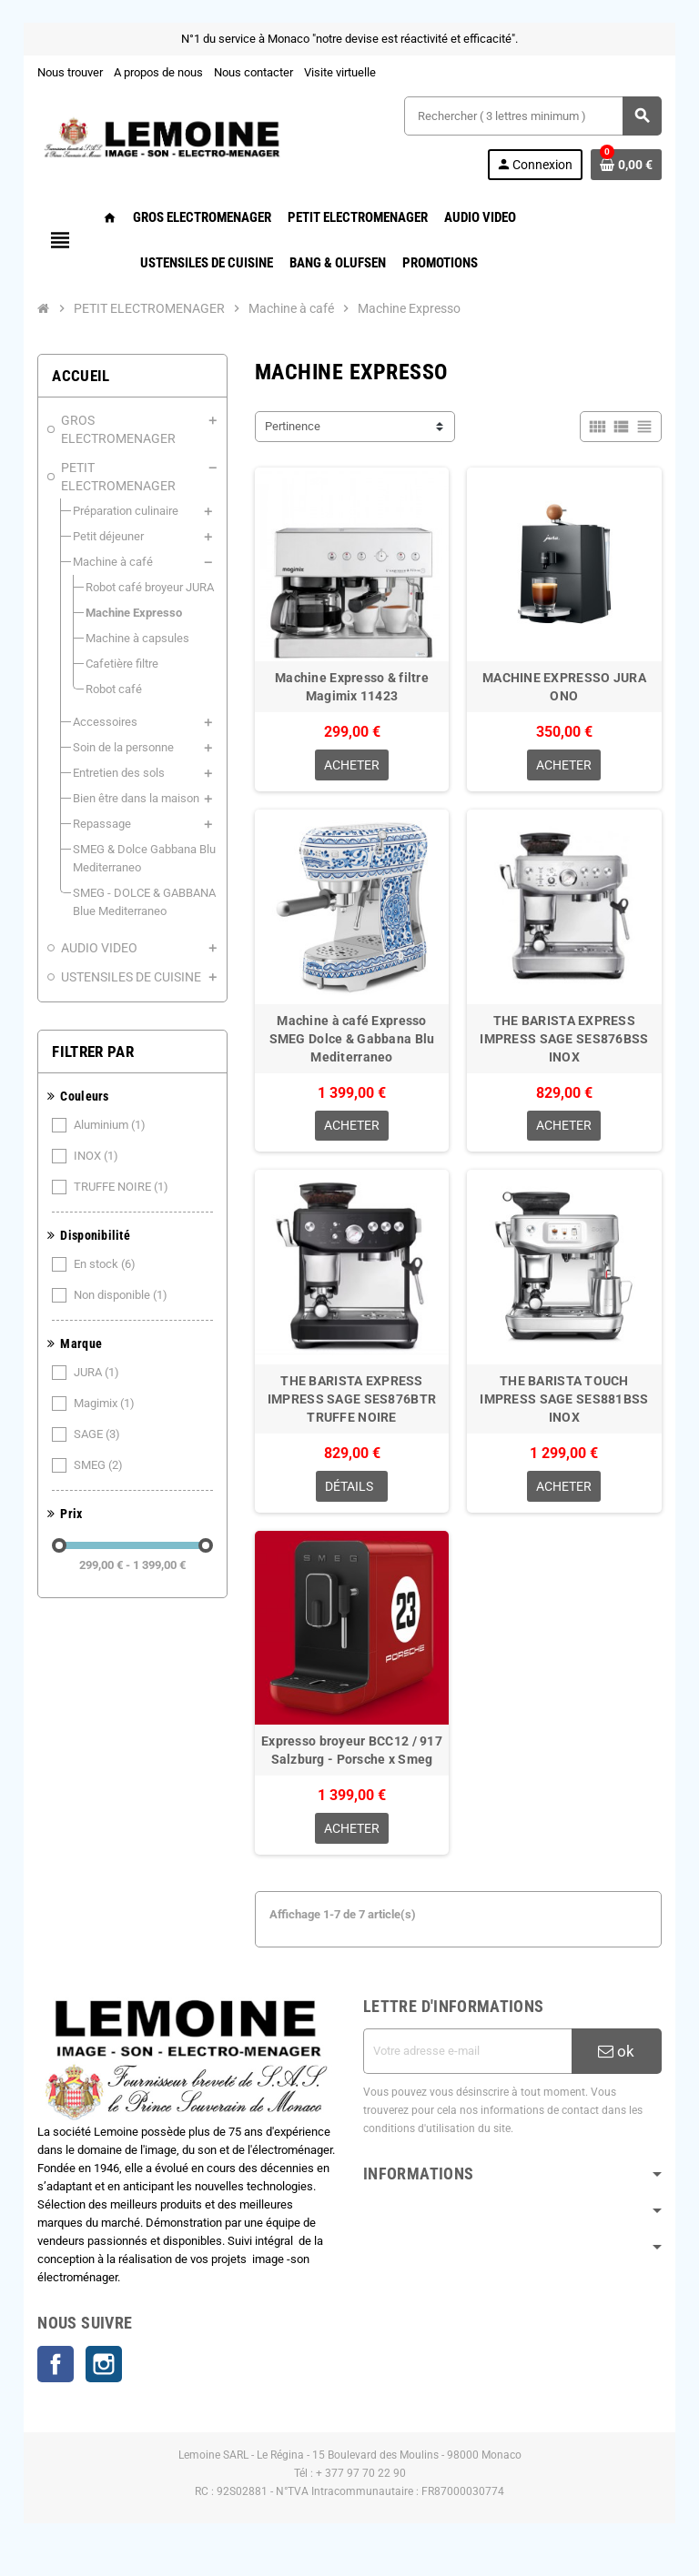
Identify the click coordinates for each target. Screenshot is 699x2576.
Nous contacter (251, 72)
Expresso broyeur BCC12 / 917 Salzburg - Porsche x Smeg (351, 1756)
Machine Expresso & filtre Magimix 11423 (352, 688)
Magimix (104, 1367)
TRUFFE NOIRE (120, 1151)
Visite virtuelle (338, 72)
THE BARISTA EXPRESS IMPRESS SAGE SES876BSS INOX (565, 1041)
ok (619, 2057)
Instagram (102, 2371)
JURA (96, 1336)
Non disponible (120, 1259)
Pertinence (291, 426)
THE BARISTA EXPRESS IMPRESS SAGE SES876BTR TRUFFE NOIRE (352, 1403)
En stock (104, 1228)
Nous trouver (68, 72)
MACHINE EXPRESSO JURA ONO (566, 688)
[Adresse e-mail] (468, 2057)
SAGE (96, 1398)
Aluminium (109, 1089)
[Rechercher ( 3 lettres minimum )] (533, 116)
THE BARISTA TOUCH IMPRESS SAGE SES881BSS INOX (565, 1403)
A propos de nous (156, 72)
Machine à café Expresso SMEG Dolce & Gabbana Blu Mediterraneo (352, 1041)
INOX (95, 1120)
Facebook (53, 2371)
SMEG (98, 1429)
